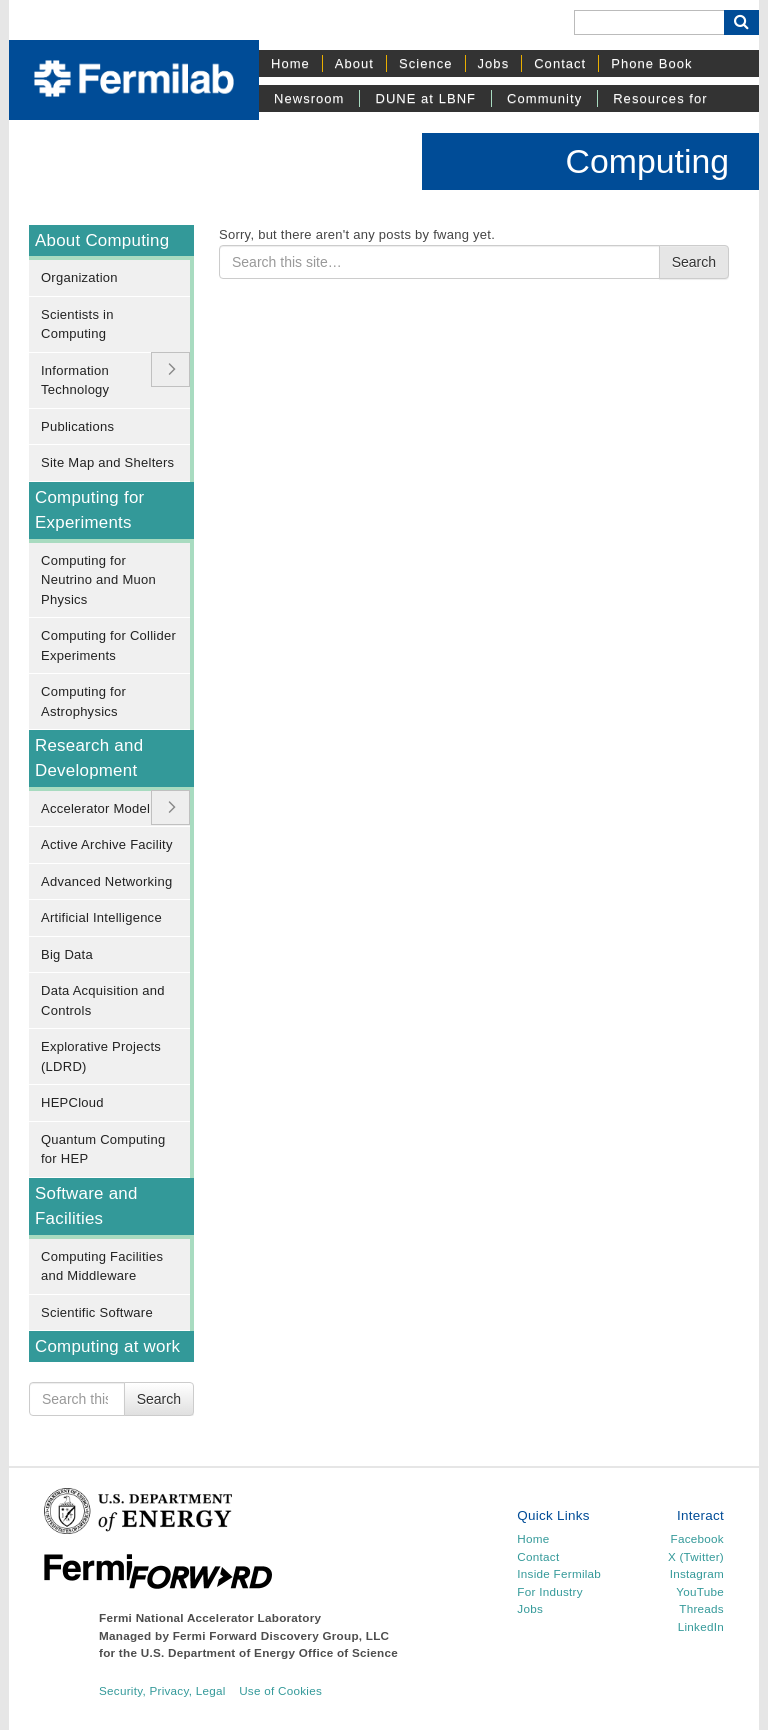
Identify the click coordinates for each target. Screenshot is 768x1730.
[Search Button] (741, 22)
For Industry (549, 1591)
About (354, 63)
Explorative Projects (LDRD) (101, 1056)
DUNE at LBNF (425, 98)
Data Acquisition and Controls (103, 1000)
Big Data (67, 954)
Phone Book (651, 63)
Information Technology (75, 380)
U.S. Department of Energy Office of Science (269, 1652)
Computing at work (107, 1346)
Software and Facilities (86, 1206)
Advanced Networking (106, 881)
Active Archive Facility (107, 844)
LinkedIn (701, 1626)
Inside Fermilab (559, 1573)
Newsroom (309, 98)
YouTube (700, 1591)
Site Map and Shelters (107, 462)
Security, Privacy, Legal (162, 1690)
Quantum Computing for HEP (103, 1149)
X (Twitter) (696, 1556)
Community (544, 98)
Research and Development (89, 758)
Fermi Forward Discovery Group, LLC (281, 1635)
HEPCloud (72, 1102)
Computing (647, 161)
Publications (77, 426)
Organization (79, 277)
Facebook (697, 1538)
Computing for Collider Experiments (108, 645)
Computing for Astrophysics (83, 701)
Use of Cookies (280, 1690)
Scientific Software (97, 1312)
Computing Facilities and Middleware (102, 1266)
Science (426, 63)
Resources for (660, 98)
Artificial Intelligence (101, 917)
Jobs (494, 63)
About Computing (102, 240)
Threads (701, 1608)
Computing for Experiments (89, 510)
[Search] (649, 22)
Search (159, 1399)
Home (290, 63)
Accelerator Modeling (104, 808)
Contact (560, 63)
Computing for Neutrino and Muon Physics (98, 580)
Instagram (697, 1573)
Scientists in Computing (77, 324)
